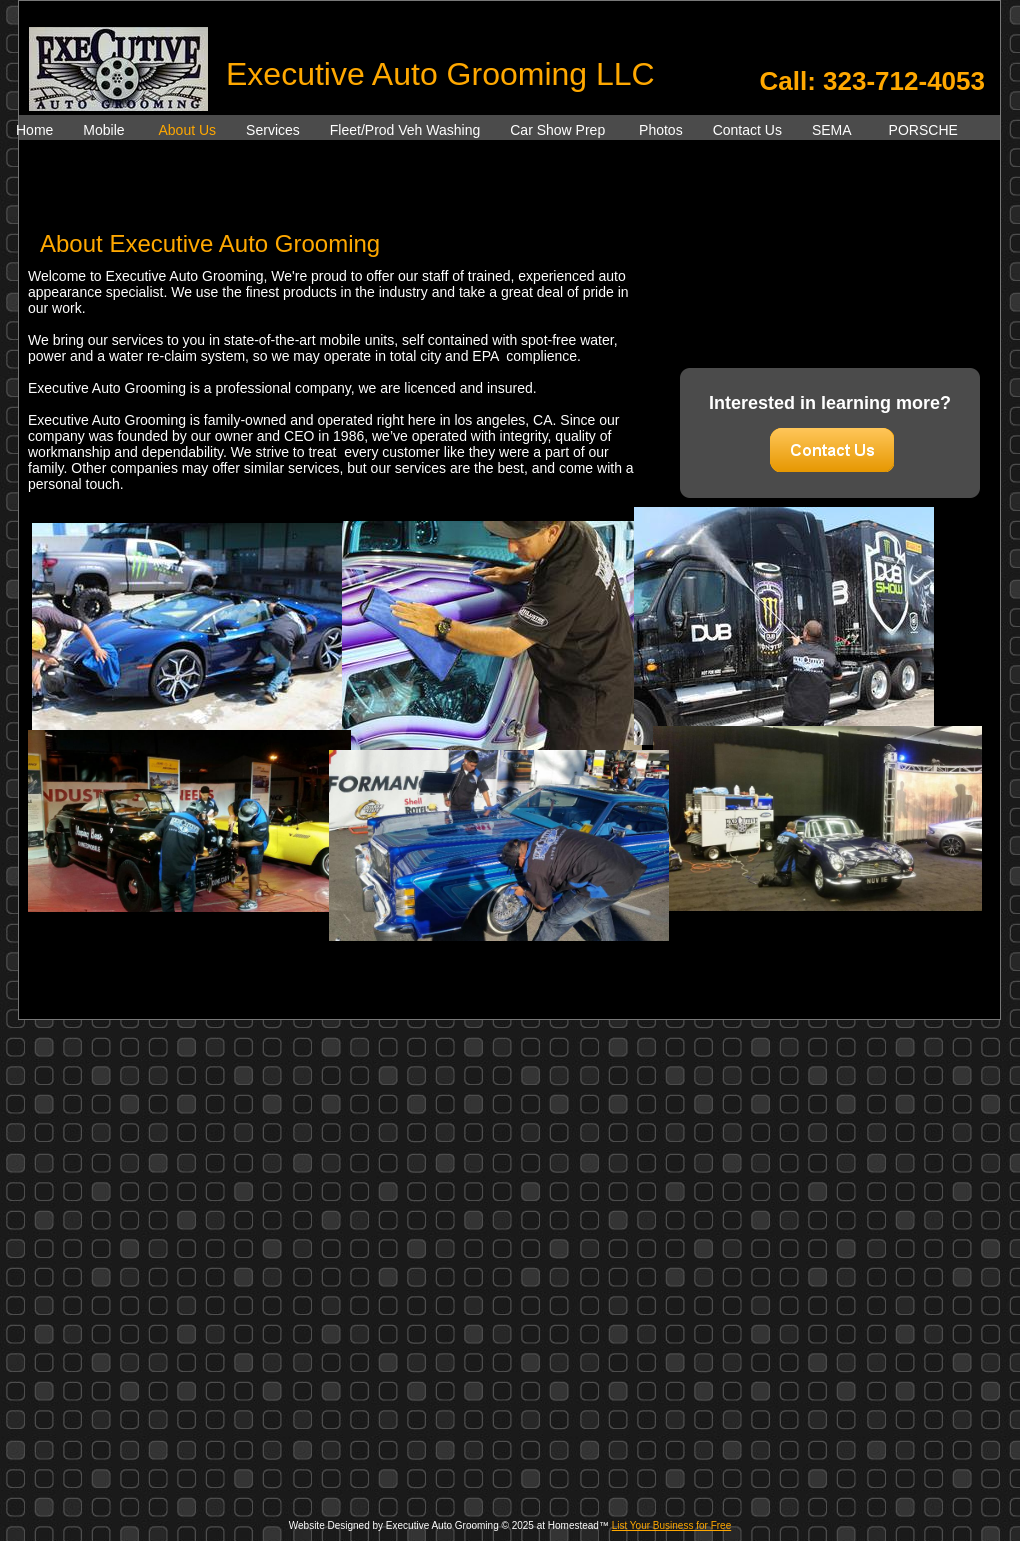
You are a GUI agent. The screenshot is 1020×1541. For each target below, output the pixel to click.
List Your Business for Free (672, 1525)
